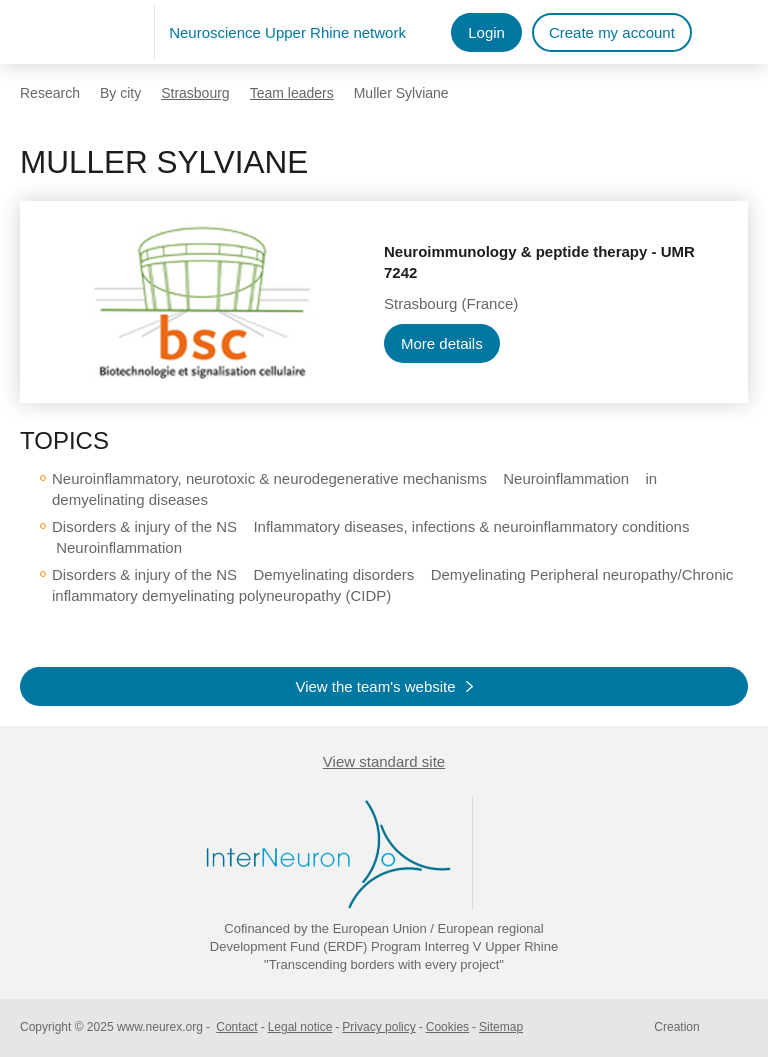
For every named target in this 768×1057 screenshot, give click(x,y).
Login (486, 32)
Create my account (612, 32)
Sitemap (501, 1027)
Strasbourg (195, 93)
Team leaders (292, 93)
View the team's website (375, 686)
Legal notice (300, 1027)
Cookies (447, 1027)
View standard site (384, 761)
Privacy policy (378, 1027)
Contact (236, 1027)
